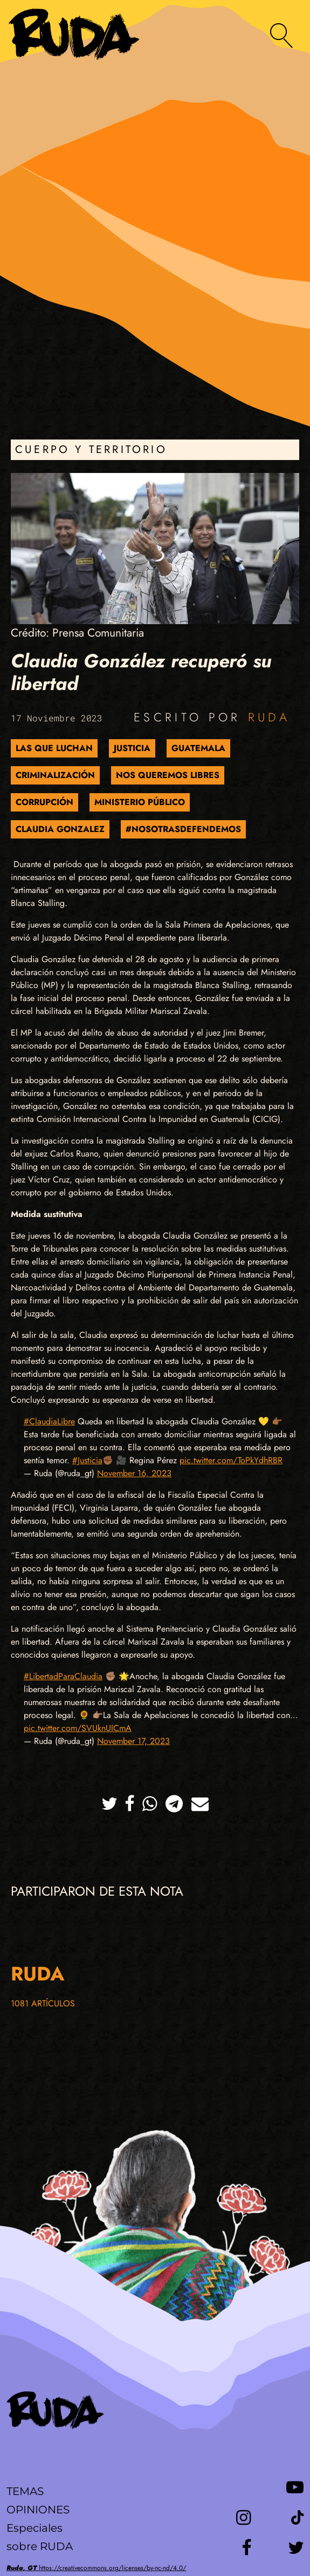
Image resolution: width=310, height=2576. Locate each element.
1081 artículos (43, 2003)
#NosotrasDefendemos (183, 829)
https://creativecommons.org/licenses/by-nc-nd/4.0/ (96, 2568)
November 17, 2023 (133, 1741)
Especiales (34, 2527)
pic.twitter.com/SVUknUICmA (78, 1728)
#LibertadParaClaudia (63, 1676)
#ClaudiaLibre (49, 1421)
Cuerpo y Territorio (91, 449)
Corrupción (44, 802)
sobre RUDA (39, 2546)
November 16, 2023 (134, 1473)
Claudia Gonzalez (60, 829)
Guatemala (198, 748)
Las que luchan (54, 748)
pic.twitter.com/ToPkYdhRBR (231, 1460)
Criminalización (55, 775)
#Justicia (87, 1460)
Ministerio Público (139, 802)
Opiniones (38, 2509)
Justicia (132, 748)
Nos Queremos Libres (167, 775)
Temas (25, 2491)
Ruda (269, 717)
